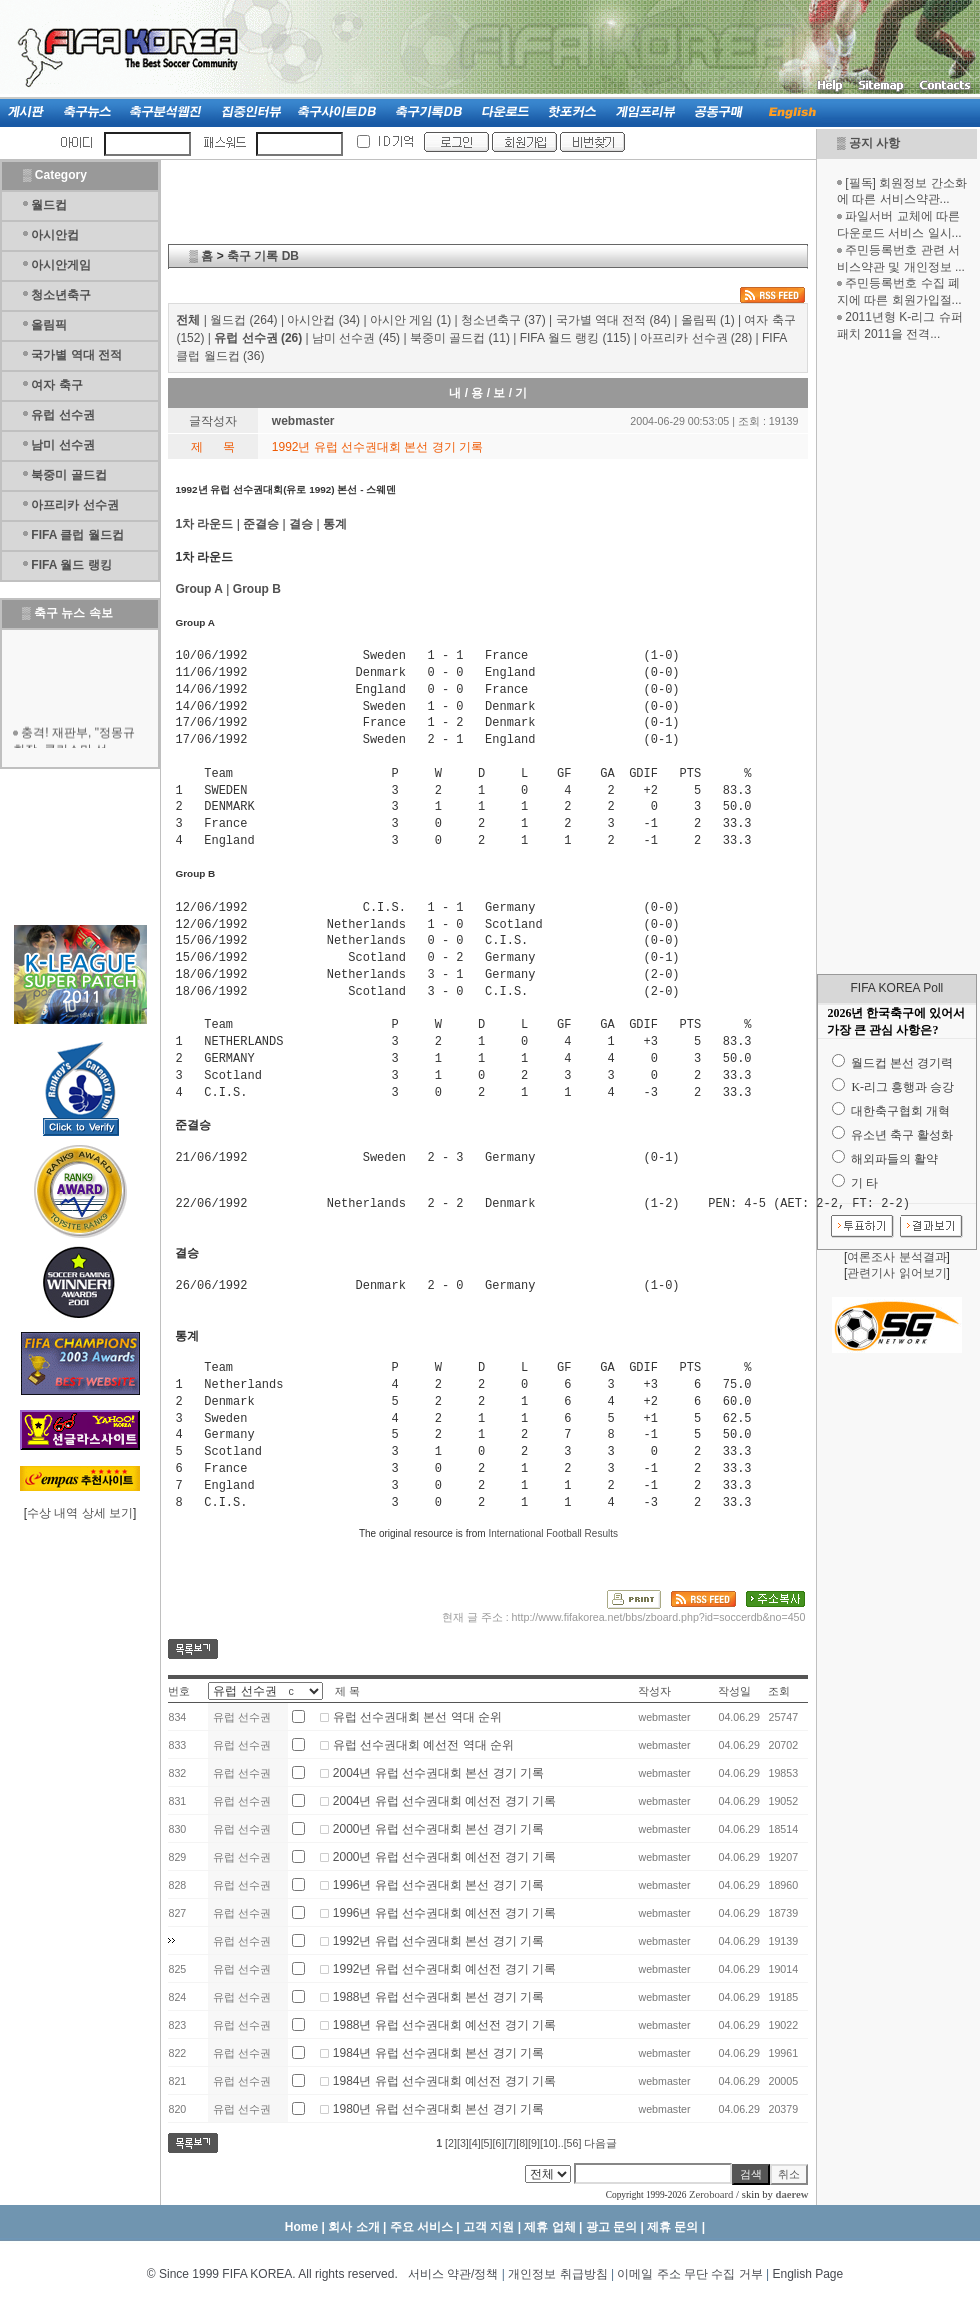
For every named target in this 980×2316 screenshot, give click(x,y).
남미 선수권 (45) (356, 338)
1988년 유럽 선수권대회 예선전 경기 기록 (444, 2025)
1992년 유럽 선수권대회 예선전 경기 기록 (444, 1969)
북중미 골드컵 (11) (460, 338)
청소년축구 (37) (503, 320)
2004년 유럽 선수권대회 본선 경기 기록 (438, 1773)
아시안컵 (55, 235)
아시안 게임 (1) (410, 320)
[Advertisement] (897, 658)
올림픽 (49, 325)
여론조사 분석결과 (896, 1257)
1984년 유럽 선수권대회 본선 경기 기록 (438, 2053)
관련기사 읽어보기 (896, 1273)
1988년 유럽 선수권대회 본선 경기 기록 (438, 1997)
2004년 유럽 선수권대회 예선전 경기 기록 (444, 1801)
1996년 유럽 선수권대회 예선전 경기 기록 (444, 1913)
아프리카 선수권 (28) (696, 338)
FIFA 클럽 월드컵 (77, 535)
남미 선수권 (62, 445)
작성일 (734, 1691)
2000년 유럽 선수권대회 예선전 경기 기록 (444, 1857)
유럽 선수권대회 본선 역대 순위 (417, 1717)
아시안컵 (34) (323, 320)
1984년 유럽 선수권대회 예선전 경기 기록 (444, 2081)
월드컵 (49, 205)
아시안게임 (61, 265)
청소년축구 (61, 295)
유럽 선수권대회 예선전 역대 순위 (423, 1745)
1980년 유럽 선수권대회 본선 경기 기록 (438, 2109)
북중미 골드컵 (68, 475)
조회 (779, 1691)
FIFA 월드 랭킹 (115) (575, 338)
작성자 (654, 1691)
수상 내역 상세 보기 (80, 1513)
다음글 (600, 2143)
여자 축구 (56, 385)
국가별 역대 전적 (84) (613, 320)
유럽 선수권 (62, 415)
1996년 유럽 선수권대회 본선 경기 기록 (438, 1885)
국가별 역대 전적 (76, 355)
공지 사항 (874, 143)
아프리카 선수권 (74, 505)
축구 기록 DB (263, 256)
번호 (179, 1691)
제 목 (347, 1691)
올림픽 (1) (708, 320)
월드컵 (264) (243, 320)
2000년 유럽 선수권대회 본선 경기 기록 (438, 1829)
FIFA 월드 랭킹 (71, 565)
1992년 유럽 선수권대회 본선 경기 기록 (438, 1941)
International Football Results (553, 1533)
